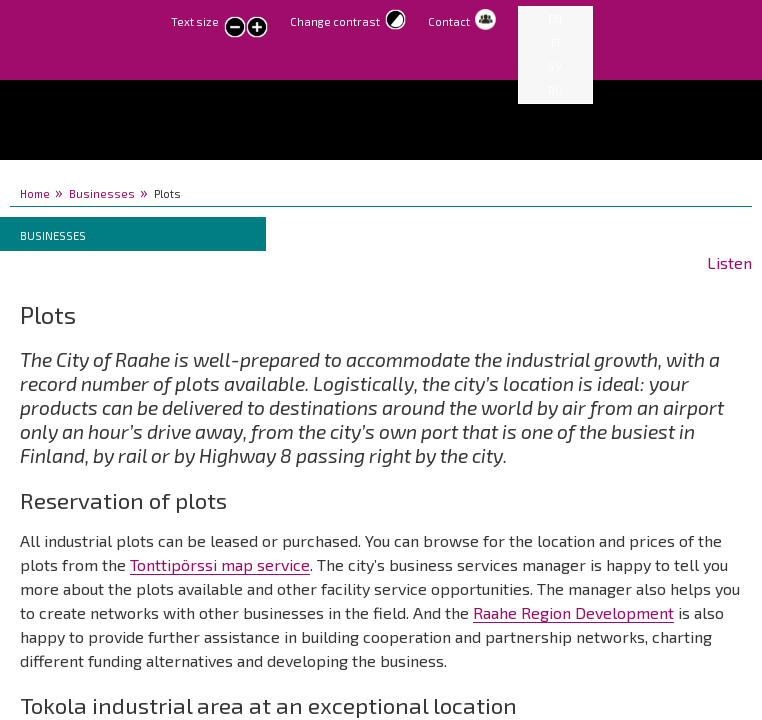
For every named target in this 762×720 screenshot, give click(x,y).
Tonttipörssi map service (220, 564)
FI (555, 42)
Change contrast (335, 21)
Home (35, 193)
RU (555, 90)
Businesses (102, 193)
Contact (449, 21)
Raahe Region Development (573, 612)
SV (555, 66)
